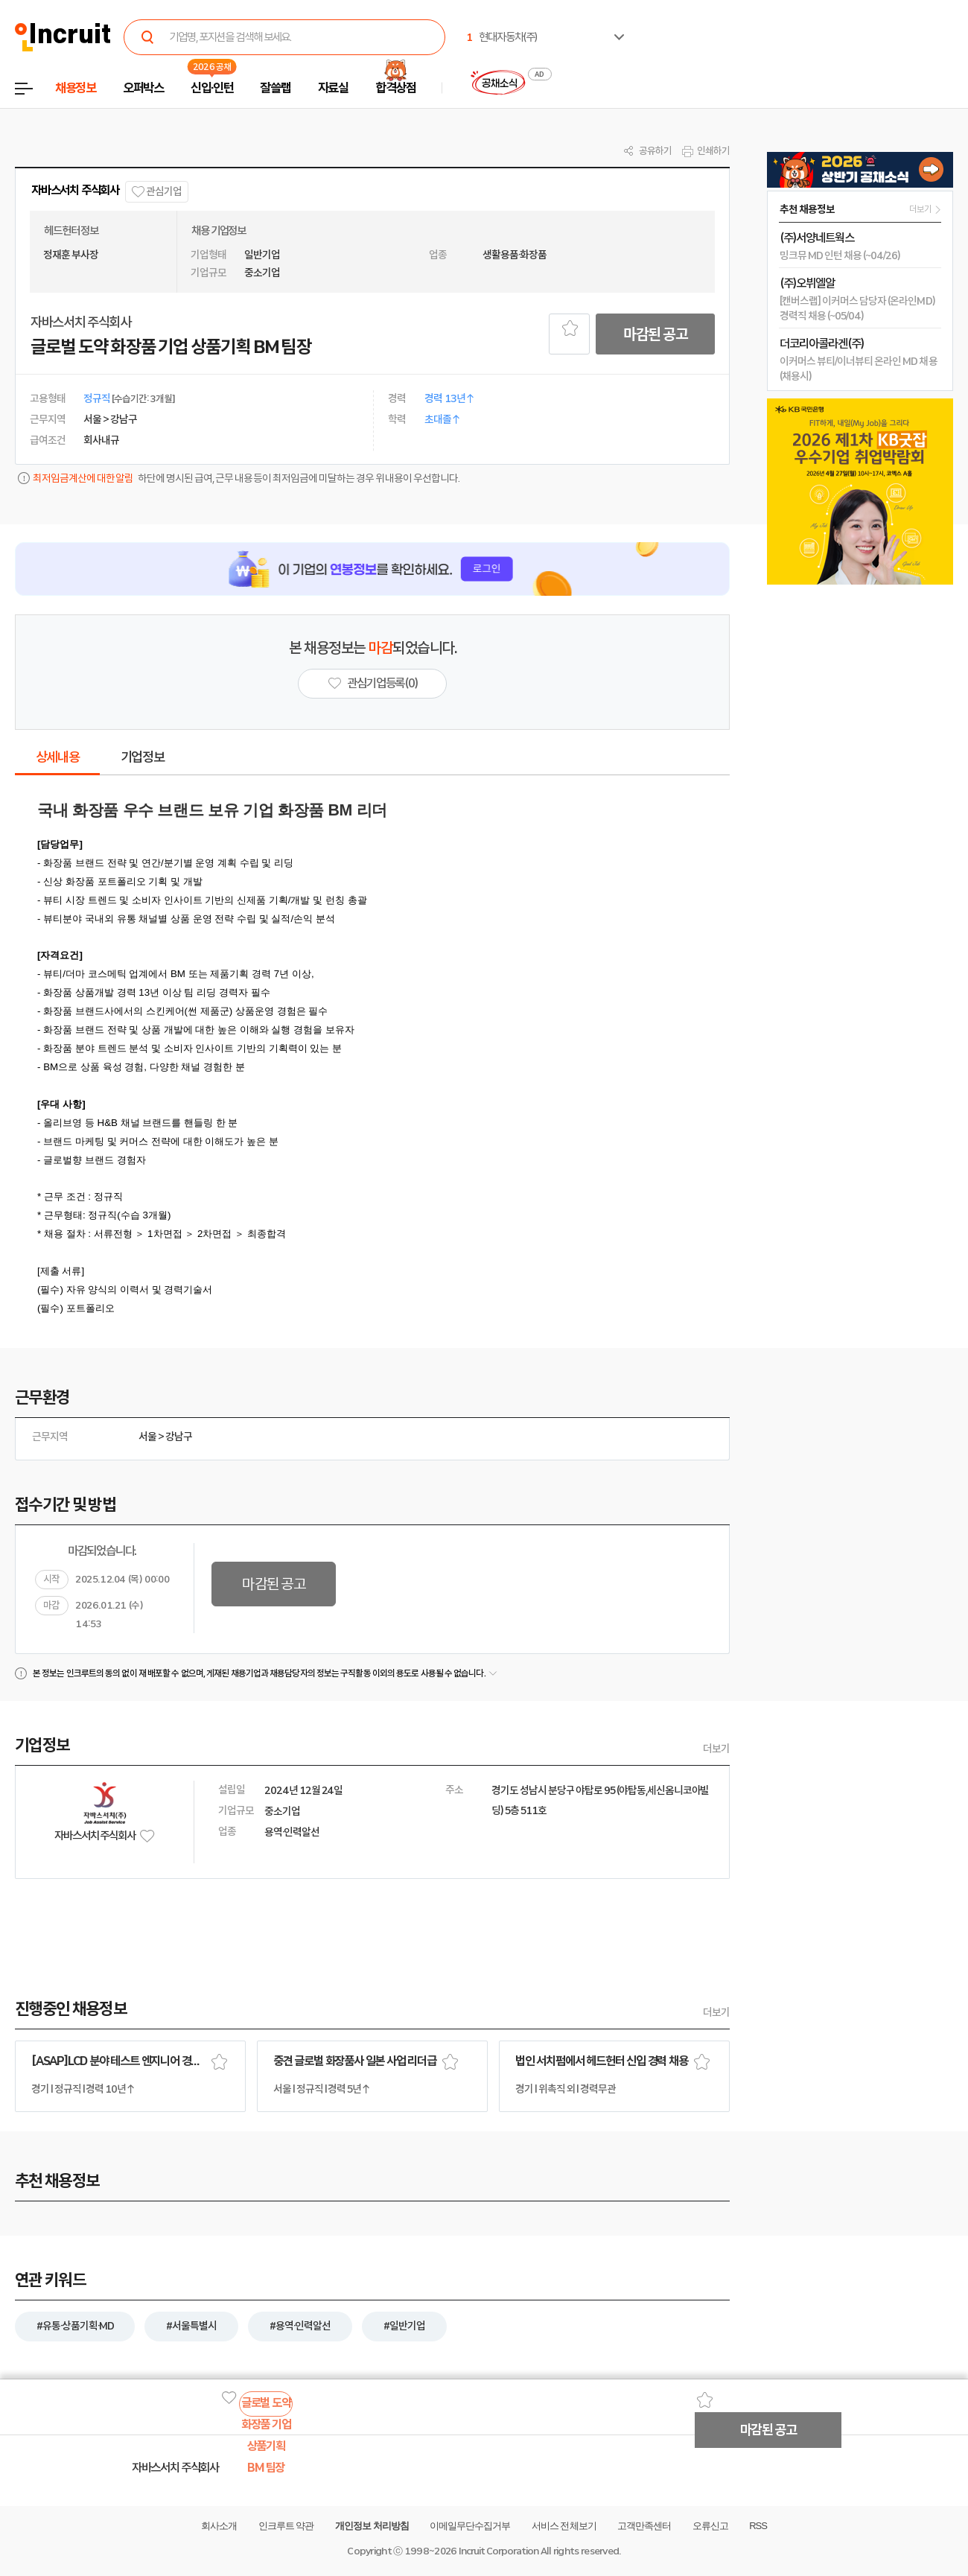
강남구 (178, 1436)
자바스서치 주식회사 (75, 190)
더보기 (716, 1748)
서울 (147, 1436)
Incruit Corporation (498, 2551)
